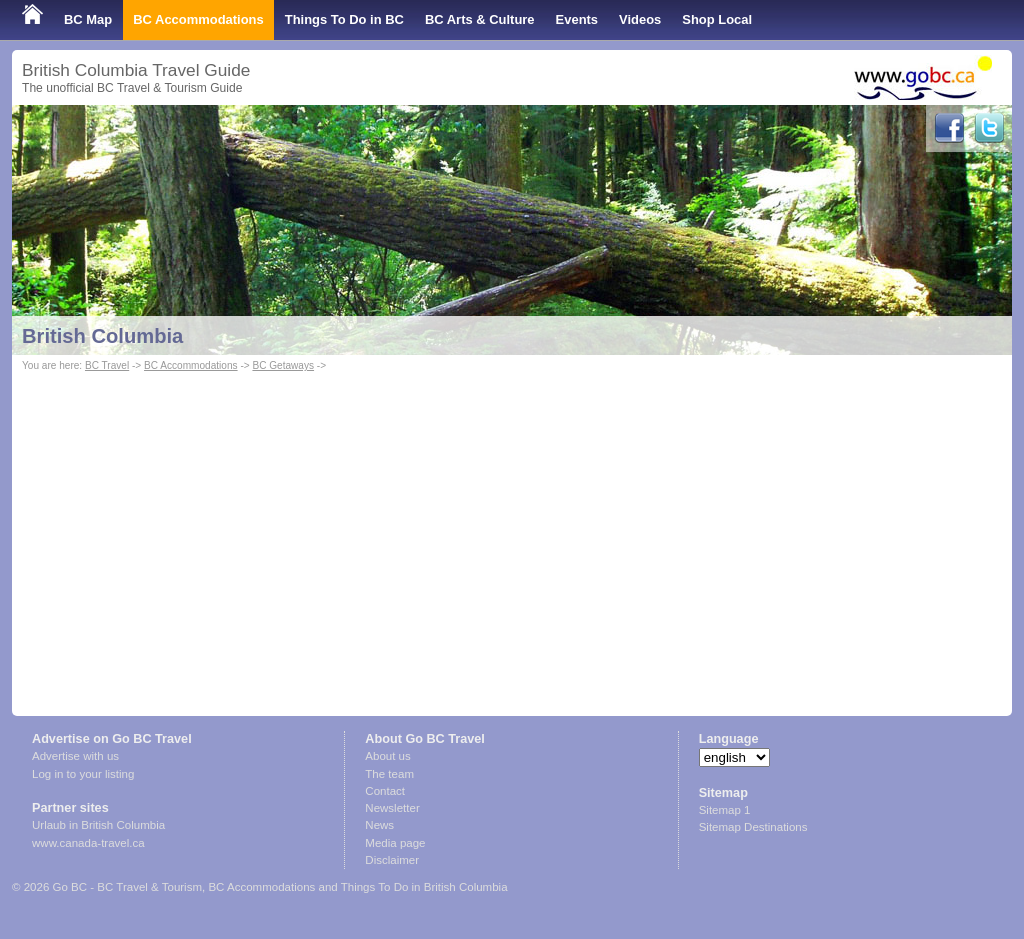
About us (387, 756)
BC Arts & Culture (480, 19)
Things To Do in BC (344, 19)
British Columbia (102, 336)
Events (577, 19)
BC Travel (107, 365)
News (379, 825)
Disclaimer (392, 860)
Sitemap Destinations (753, 827)
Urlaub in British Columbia (98, 825)
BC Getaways (283, 365)
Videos (640, 19)
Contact (385, 791)
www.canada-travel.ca (88, 843)
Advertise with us (75, 756)
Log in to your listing (83, 774)
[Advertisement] (512, 526)
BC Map (88, 19)
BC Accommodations (198, 19)
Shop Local (717, 19)
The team (389, 774)
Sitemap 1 (725, 810)
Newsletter (392, 808)
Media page (395, 843)
